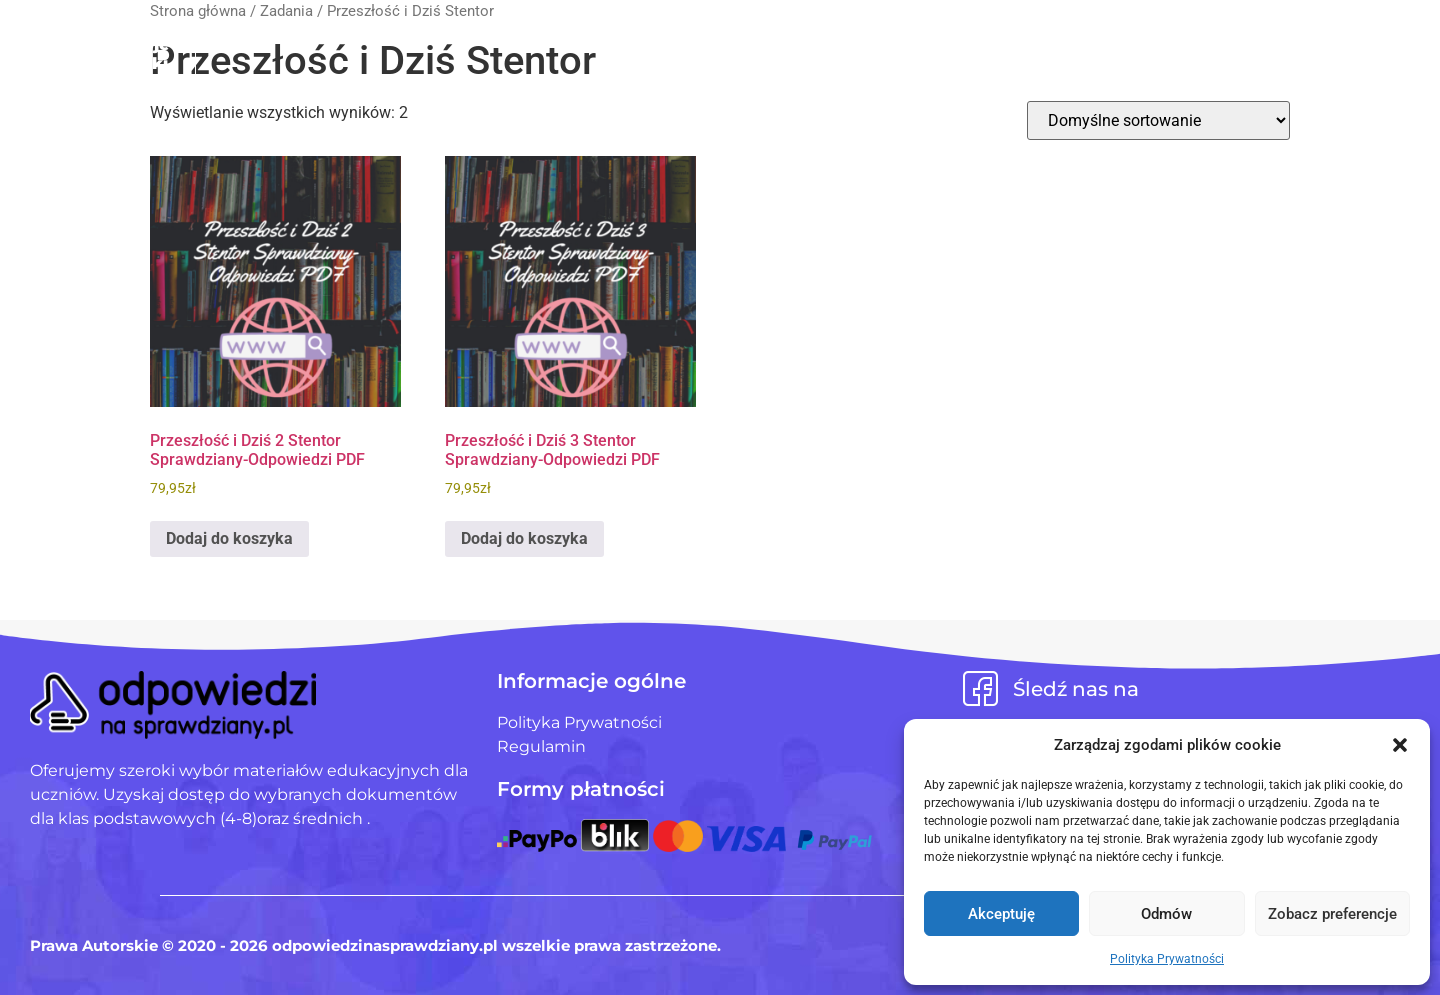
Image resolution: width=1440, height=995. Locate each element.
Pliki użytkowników (750, 39)
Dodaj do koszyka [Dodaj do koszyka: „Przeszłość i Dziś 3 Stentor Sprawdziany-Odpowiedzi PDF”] (524, 538)
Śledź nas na (1076, 689)
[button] (1400, 745)
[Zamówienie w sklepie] (1158, 120)
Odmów (1166, 914)
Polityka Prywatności (1167, 959)
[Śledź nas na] (980, 688)
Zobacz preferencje (1332, 914)
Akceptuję (1001, 914)
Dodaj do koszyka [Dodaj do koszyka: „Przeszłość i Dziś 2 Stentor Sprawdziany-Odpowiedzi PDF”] (229, 538)
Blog (896, 39)
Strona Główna (549, 39)
